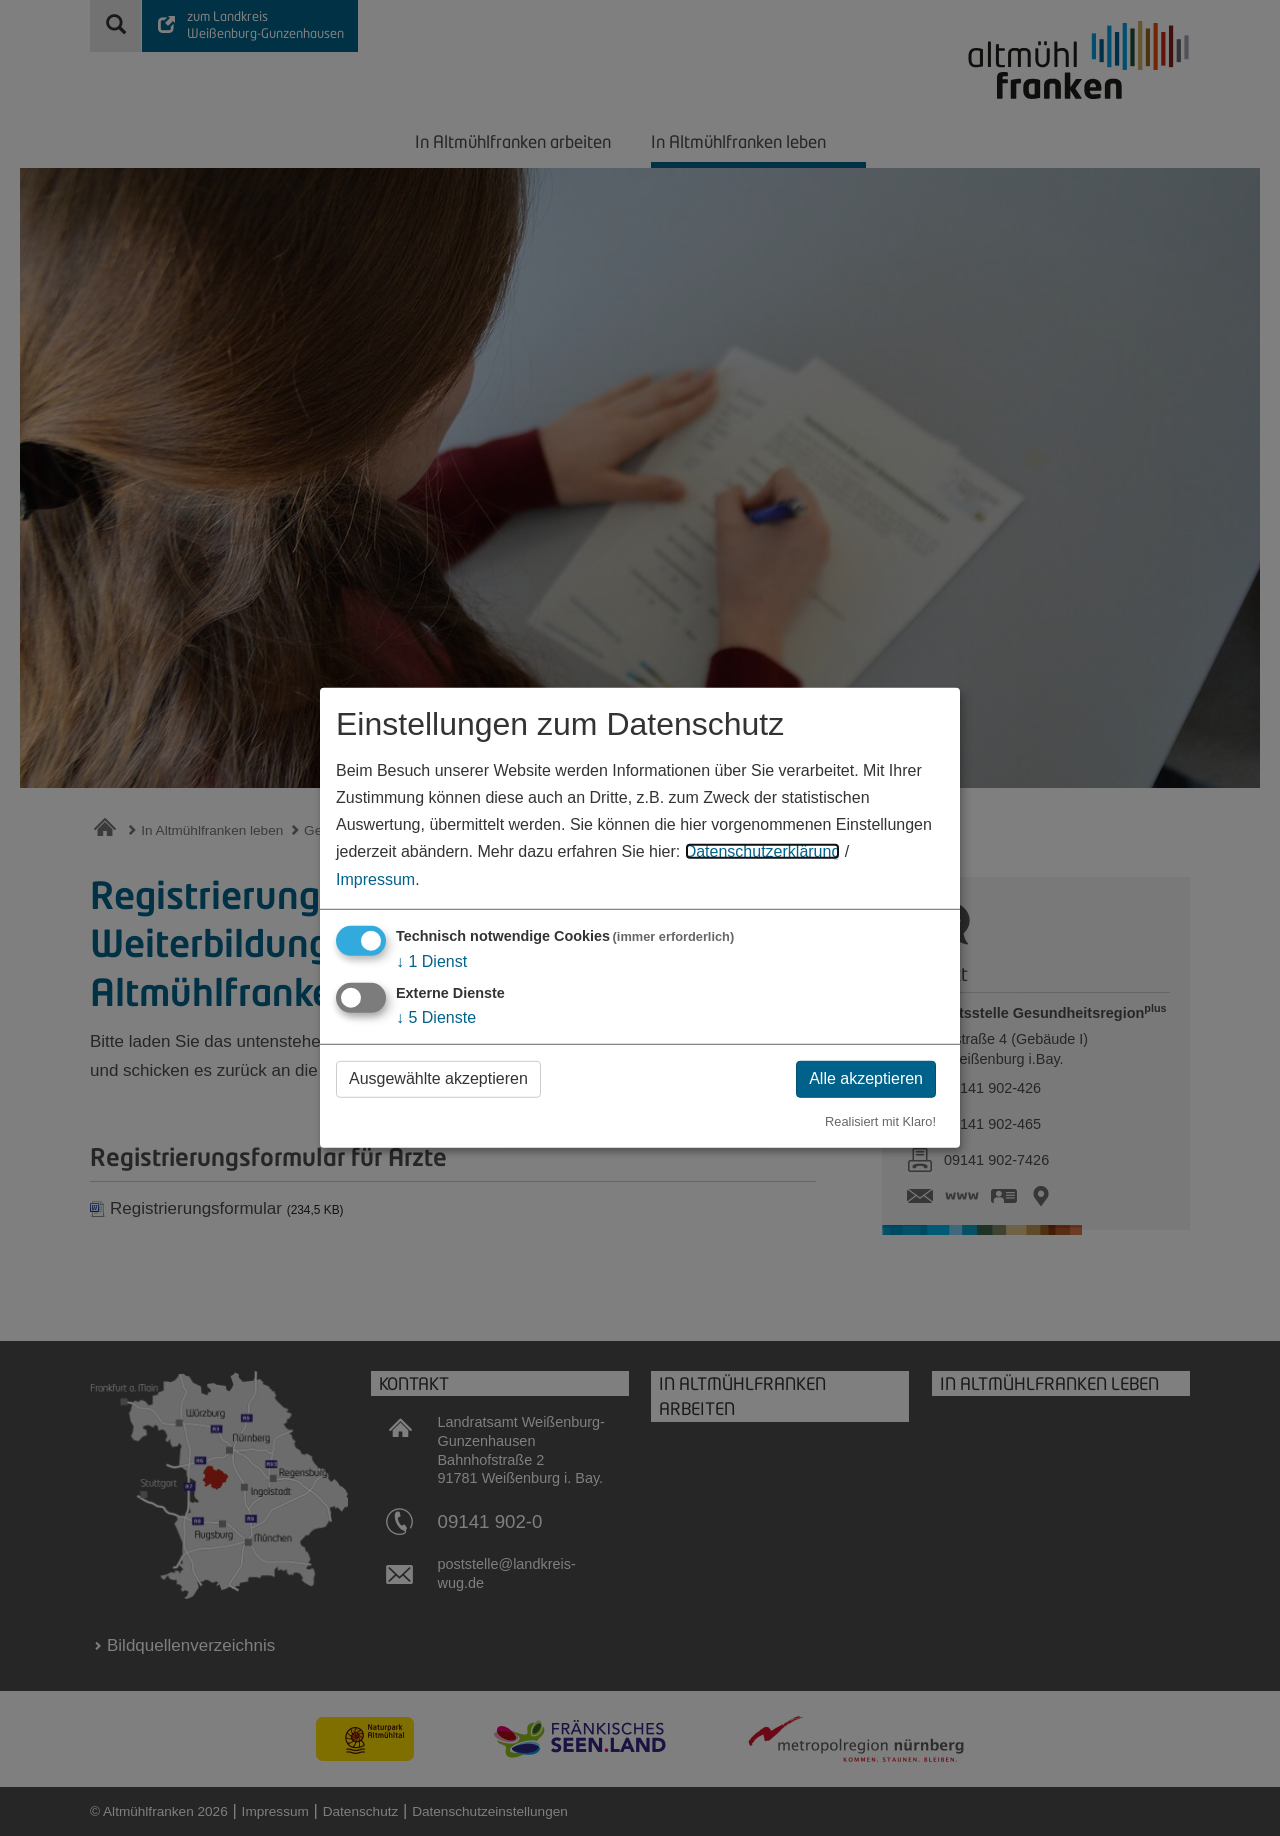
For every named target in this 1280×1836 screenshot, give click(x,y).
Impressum (375, 878)
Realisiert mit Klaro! (880, 1120)
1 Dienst (431, 960)
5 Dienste (436, 1017)
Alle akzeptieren (866, 1078)
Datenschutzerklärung (763, 851)
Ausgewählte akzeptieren (438, 1078)
